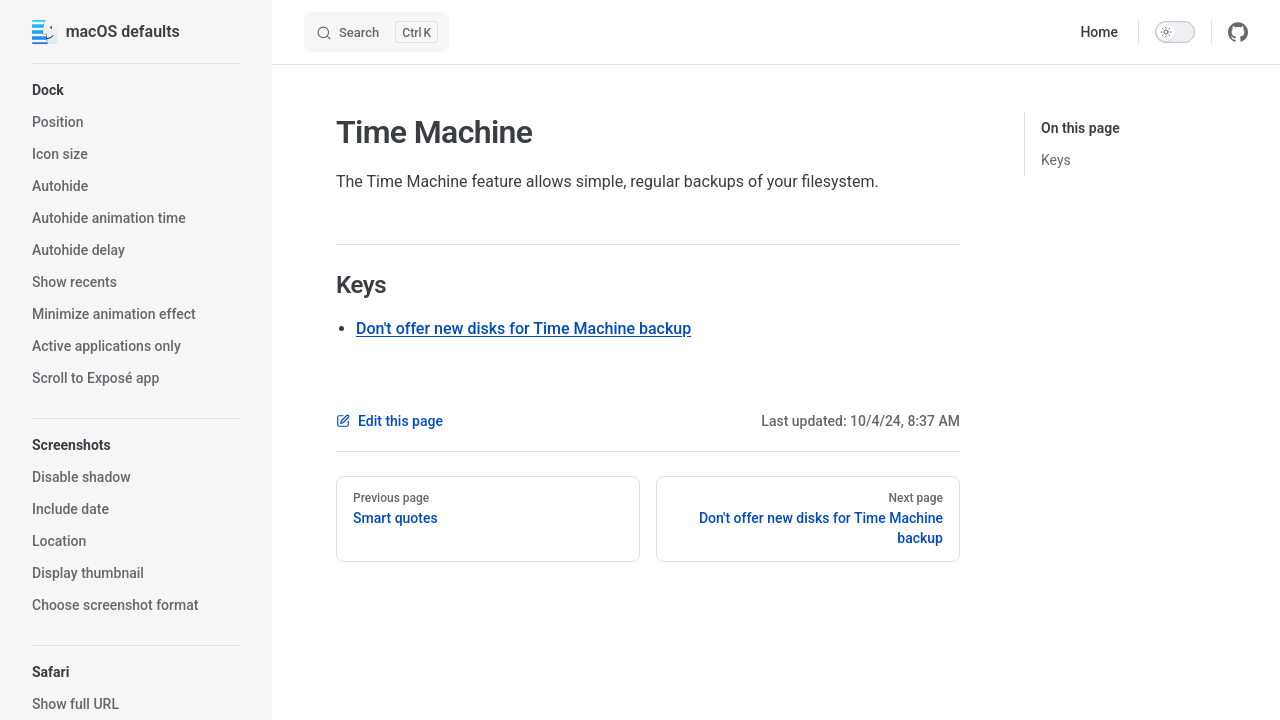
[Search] (376, 32)
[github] (1238, 32)
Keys (1056, 160)
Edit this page (389, 421)
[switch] (1175, 32)
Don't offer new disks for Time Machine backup (523, 328)
